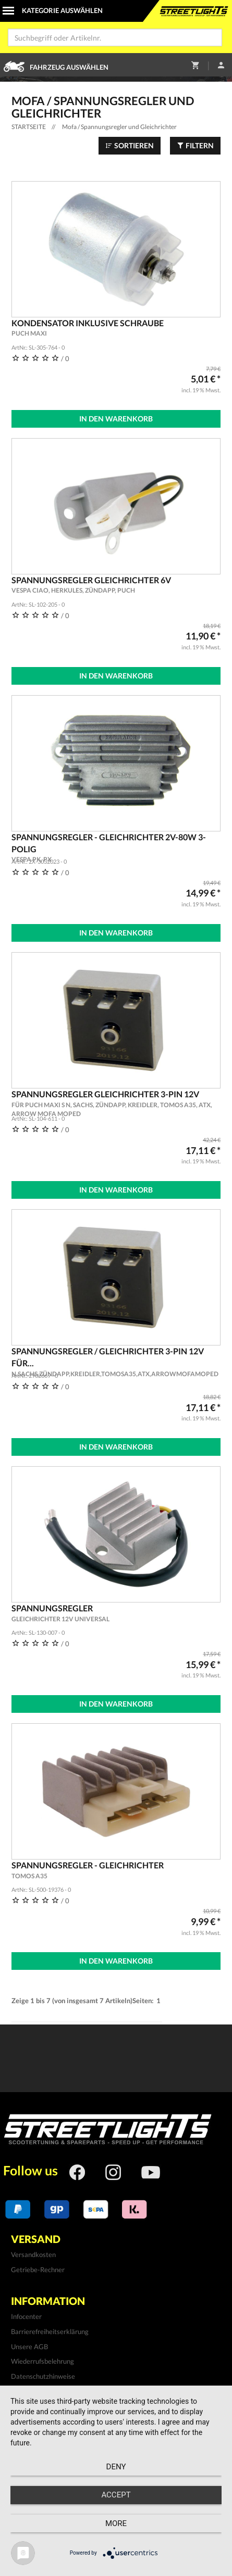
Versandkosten (33, 2254)
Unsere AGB (29, 2346)
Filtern (195, 145)
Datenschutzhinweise (43, 2376)
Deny (116, 2466)
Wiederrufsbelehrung (42, 2361)
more (116, 2523)
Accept (115, 2495)
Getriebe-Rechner (38, 2269)
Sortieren (129, 145)
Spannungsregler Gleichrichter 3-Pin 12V (116, 1103)
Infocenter (26, 2316)
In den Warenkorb (116, 418)
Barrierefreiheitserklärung (50, 2331)
